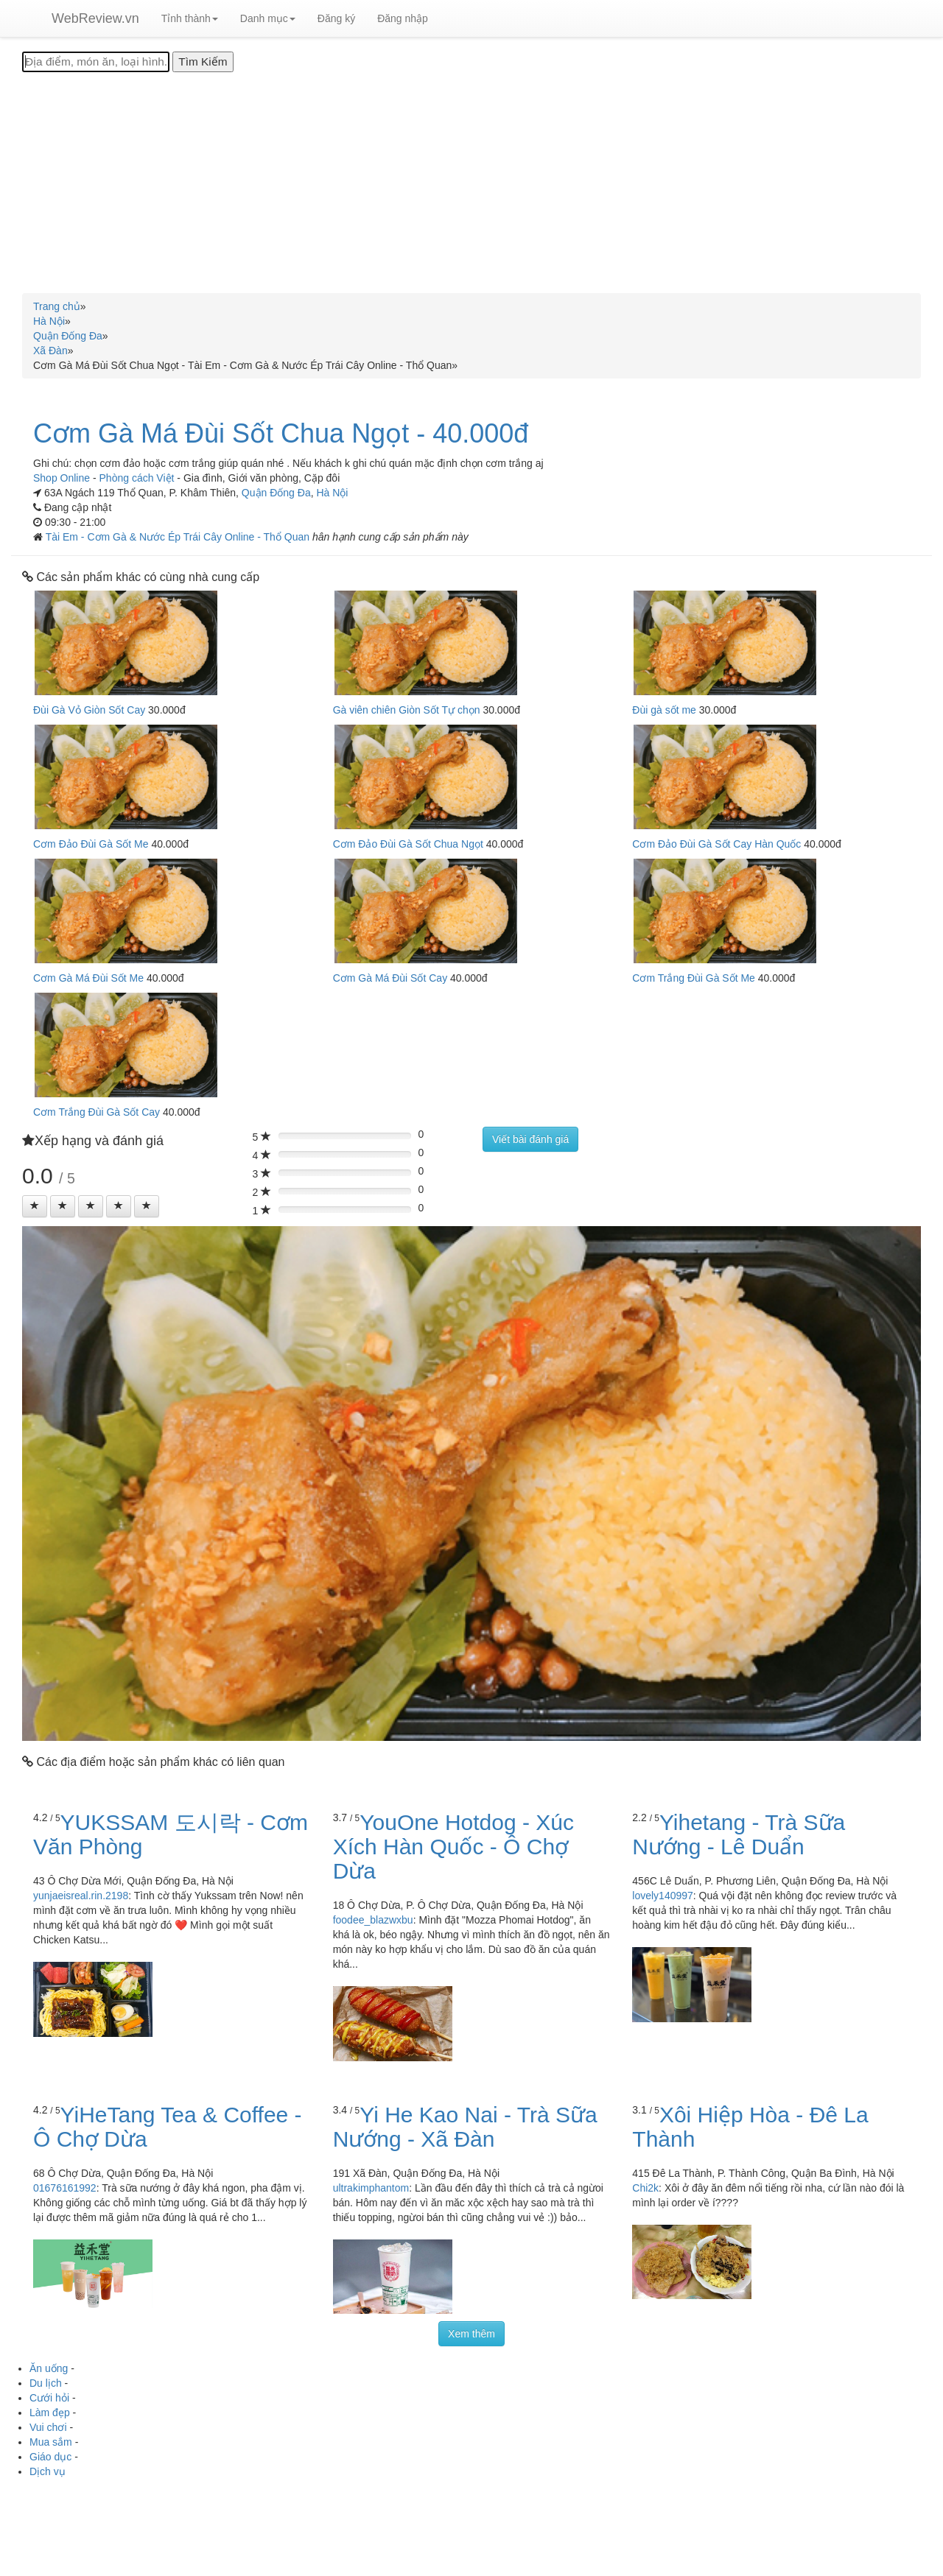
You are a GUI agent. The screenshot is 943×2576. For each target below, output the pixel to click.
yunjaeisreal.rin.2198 (80, 1895)
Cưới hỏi (49, 2398)
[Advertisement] (471, 183)
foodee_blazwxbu (373, 1920)
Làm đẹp (49, 2412)
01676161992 (65, 2188)
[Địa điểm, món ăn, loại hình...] (95, 62)
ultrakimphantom (371, 2188)
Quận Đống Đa (276, 493)
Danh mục (267, 18)
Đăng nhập (402, 18)
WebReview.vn (95, 18)
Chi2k (645, 2188)
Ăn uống (48, 2368)
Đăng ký (336, 18)
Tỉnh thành (189, 18)
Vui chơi (48, 2427)
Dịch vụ (47, 2471)
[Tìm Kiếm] (202, 62)
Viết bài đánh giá (530, 1139)
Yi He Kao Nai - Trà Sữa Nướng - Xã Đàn (465, 2126)
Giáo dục (50, 2457)
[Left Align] (34, 1206)
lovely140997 (662, 1895)
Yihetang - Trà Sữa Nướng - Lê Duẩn (738, 1834)
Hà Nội (332, 493)
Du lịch (45, 2383)
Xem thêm (471, 2334)
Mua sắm (50, 2442)
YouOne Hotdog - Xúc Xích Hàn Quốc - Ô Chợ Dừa (453, 1846)
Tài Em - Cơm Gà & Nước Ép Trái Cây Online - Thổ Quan (179, 537)
